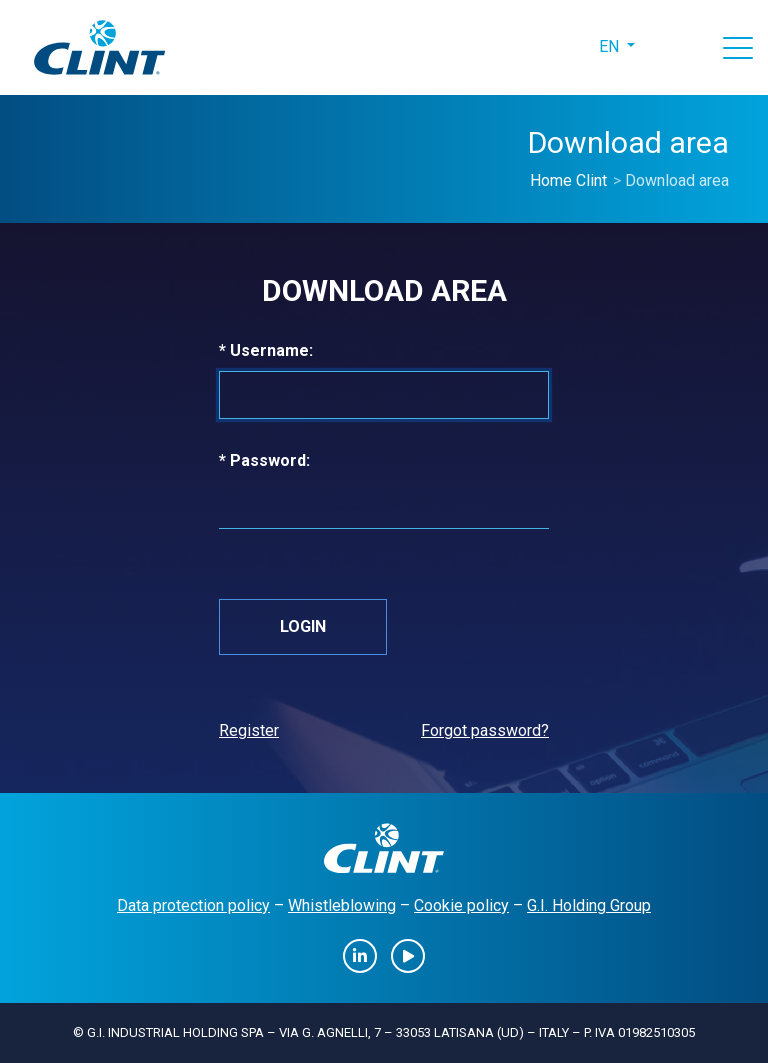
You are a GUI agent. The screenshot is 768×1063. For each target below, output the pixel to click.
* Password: (296, 459)
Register (249, 730)
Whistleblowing (342, 905)
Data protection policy (193, 905)
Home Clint (568, 180)
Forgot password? (485, 730)
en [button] (611, 46)
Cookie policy (461, 905)
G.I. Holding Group (589, 905)
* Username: (297, 349)
